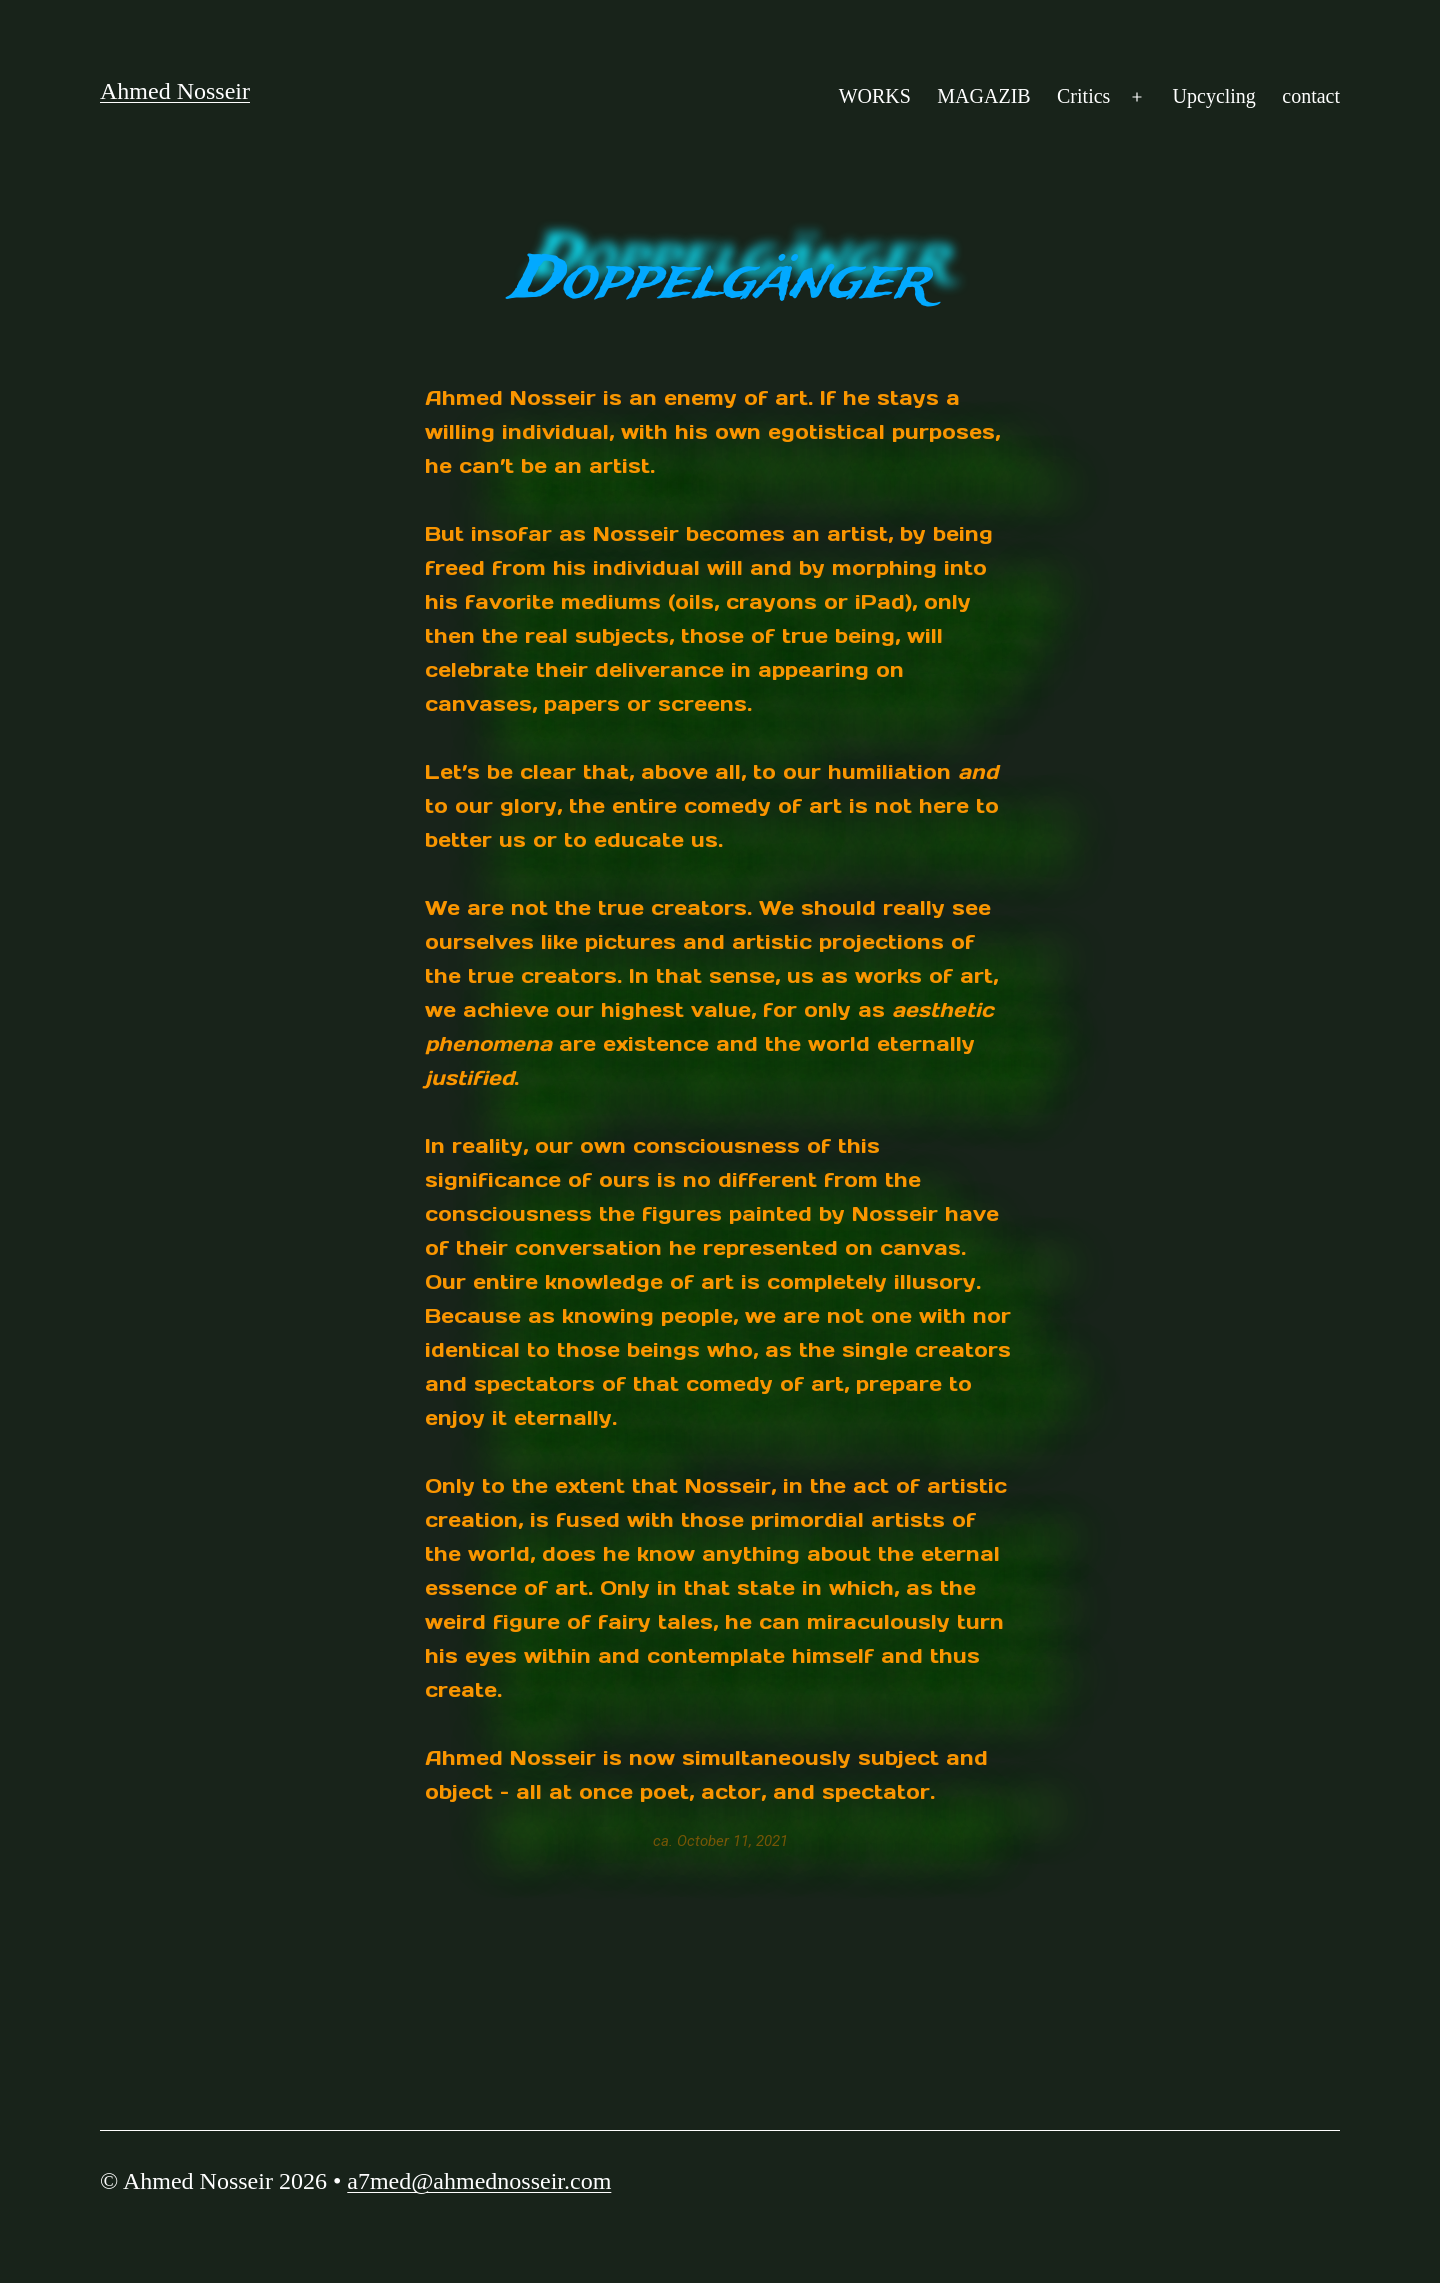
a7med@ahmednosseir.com (479, 2181)
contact (1311, 96)
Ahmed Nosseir (175, 91)
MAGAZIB (983, 96)
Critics (1083, 96)
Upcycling (1214, 96)
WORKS (875, 96)
